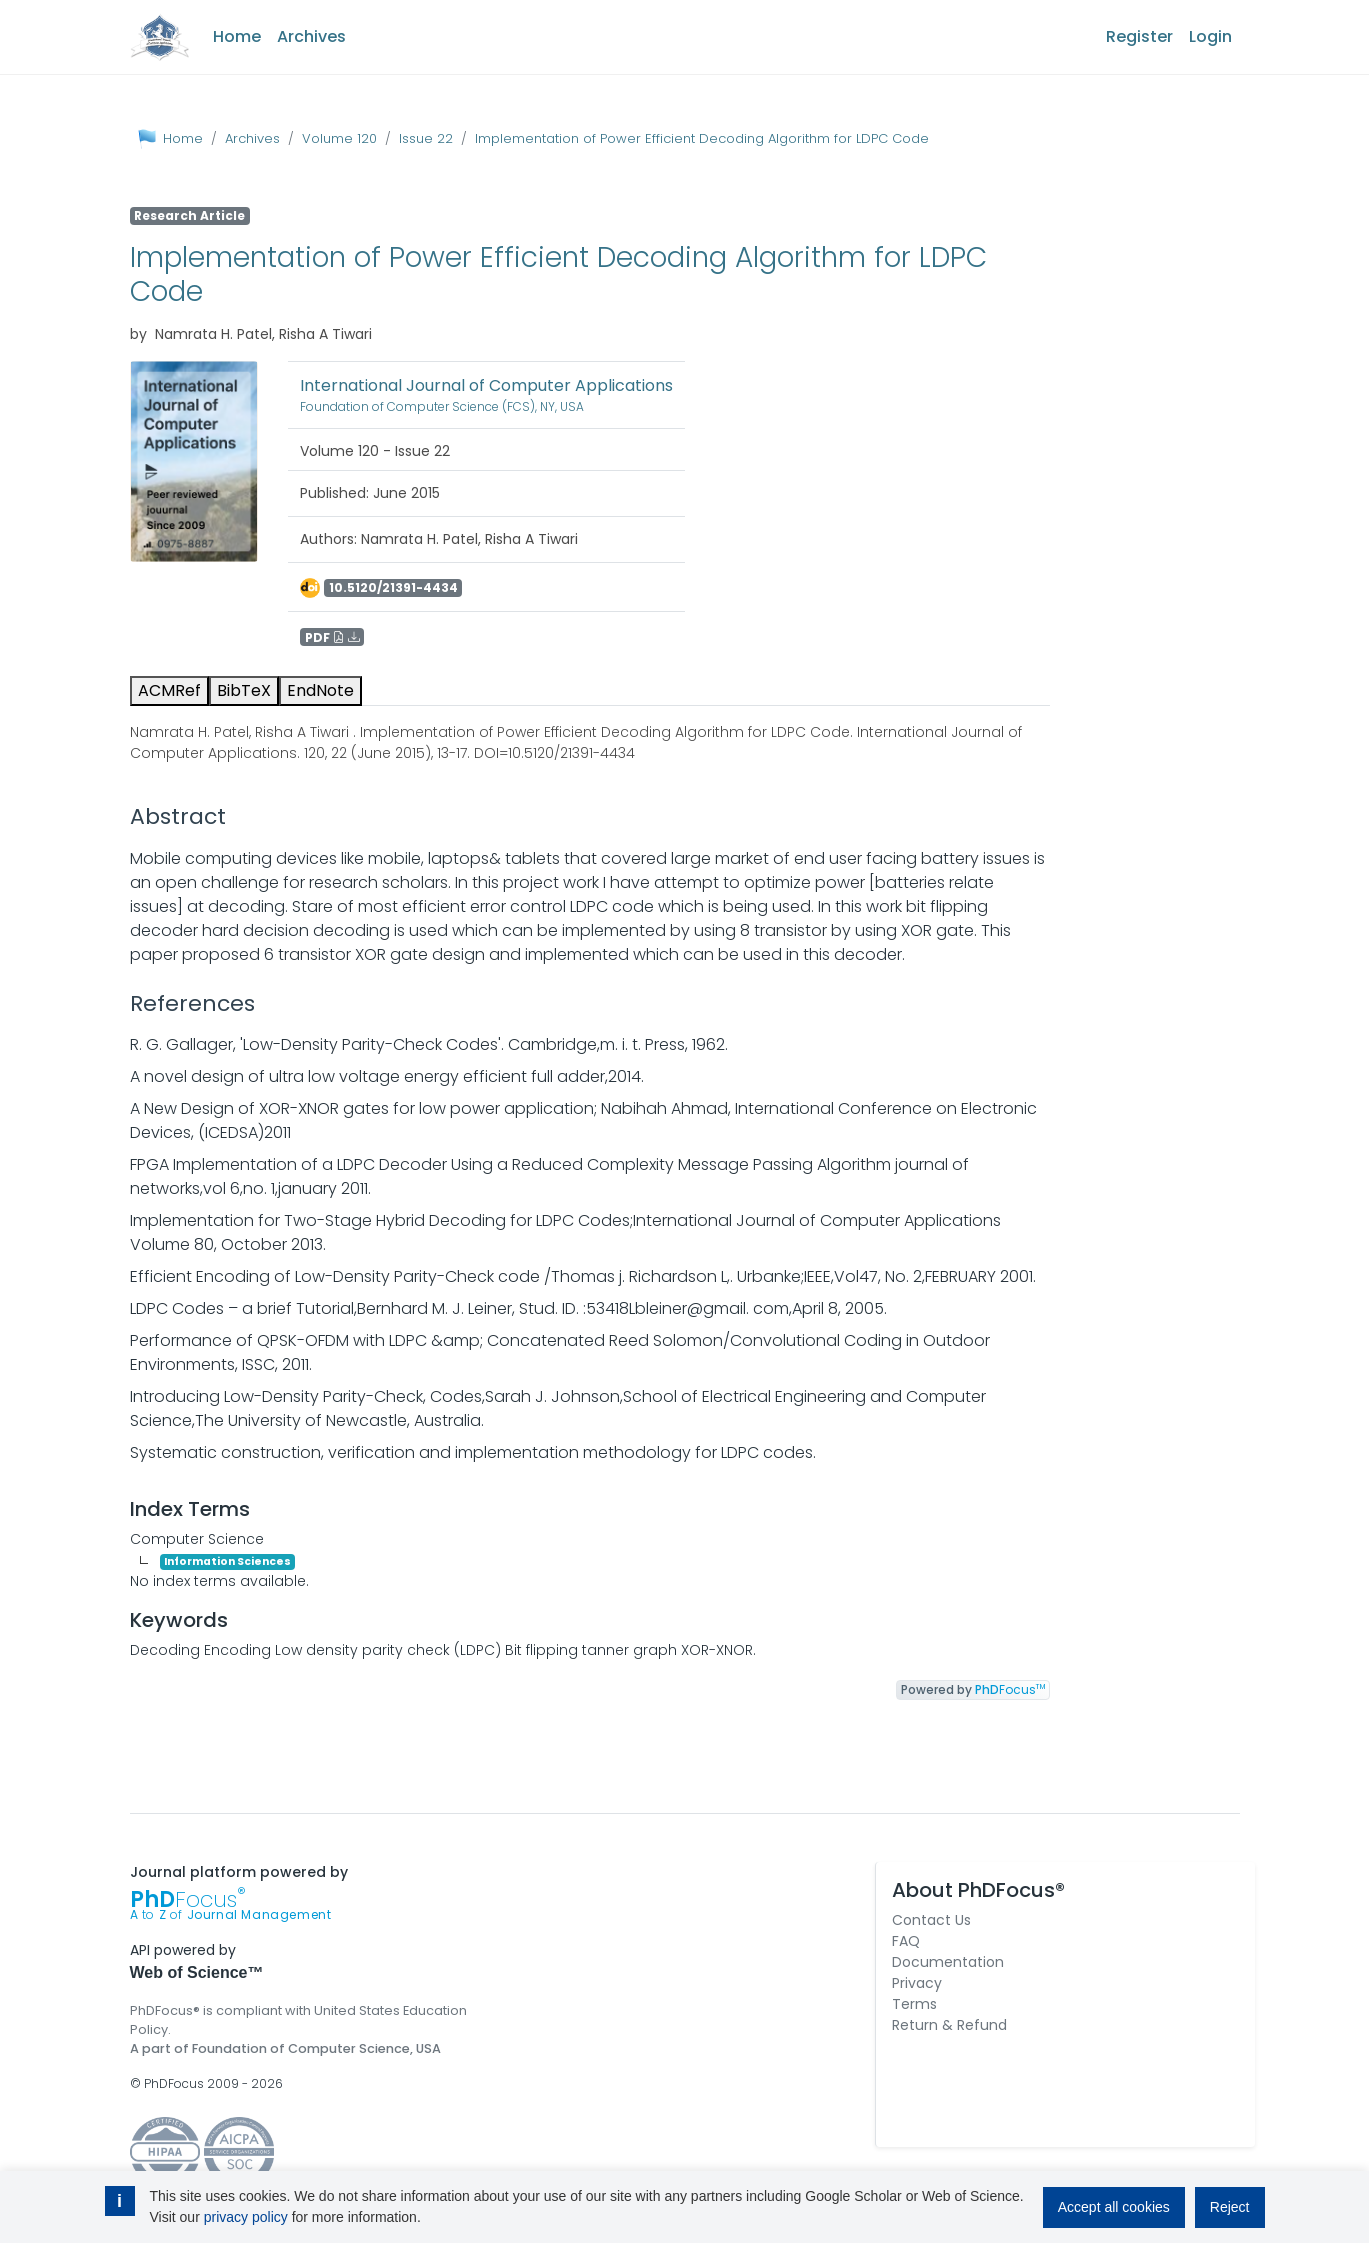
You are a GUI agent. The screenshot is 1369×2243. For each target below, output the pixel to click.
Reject (1230, 2207)
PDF (332, 636)
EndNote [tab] (320, 690)
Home (237, 36)
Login (1210, 36)
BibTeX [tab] (244, 690)
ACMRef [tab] (169, 690)
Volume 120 (339, 138)
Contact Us (931, 1920)
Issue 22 (426, 138)
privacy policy (246, 2217)
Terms (914, 2004)
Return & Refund (949, 2025)
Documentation (948, 1962)
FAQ (906, 1941)
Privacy (917, 1983)
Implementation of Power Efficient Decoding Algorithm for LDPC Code (702, 138)
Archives (311, 36)
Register (1139, 36)
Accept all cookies (1114, 2207)
